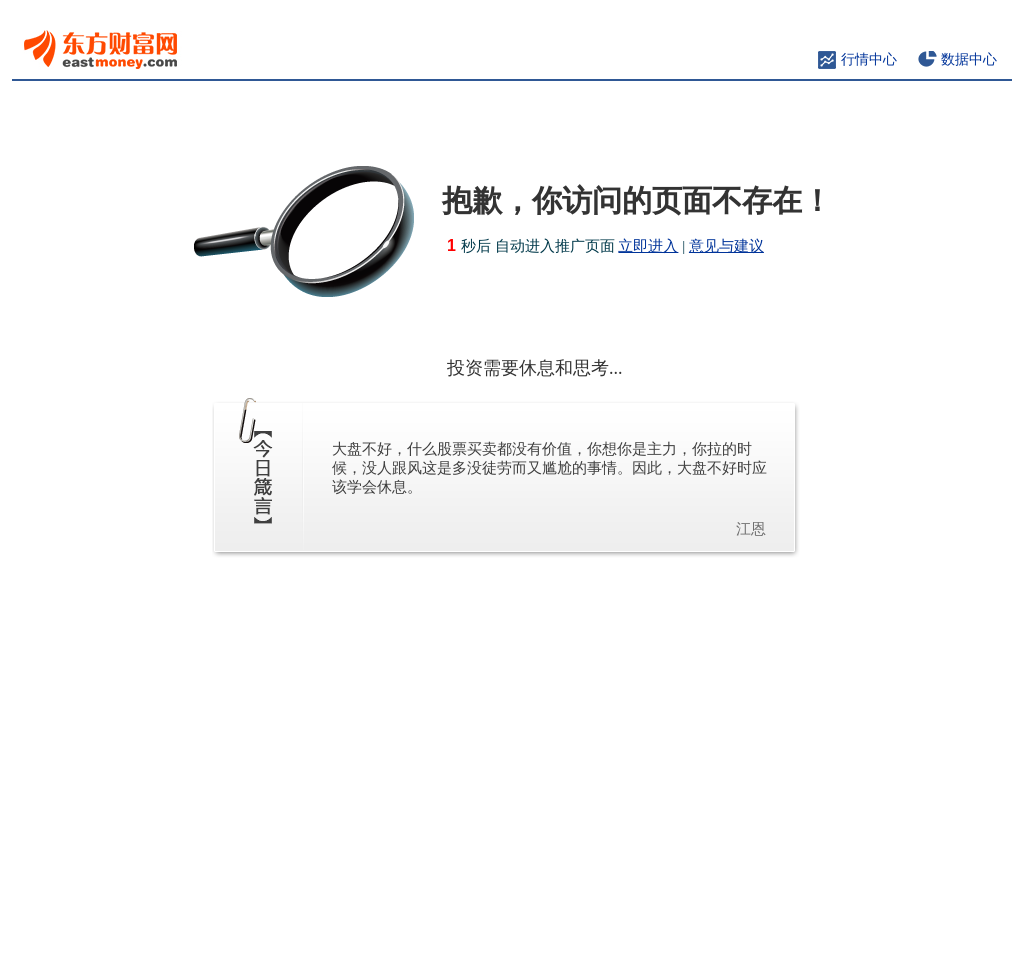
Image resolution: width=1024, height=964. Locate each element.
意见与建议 (726, 246)
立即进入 (648, 246)
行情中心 (869, 59)
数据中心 (969, 59)
